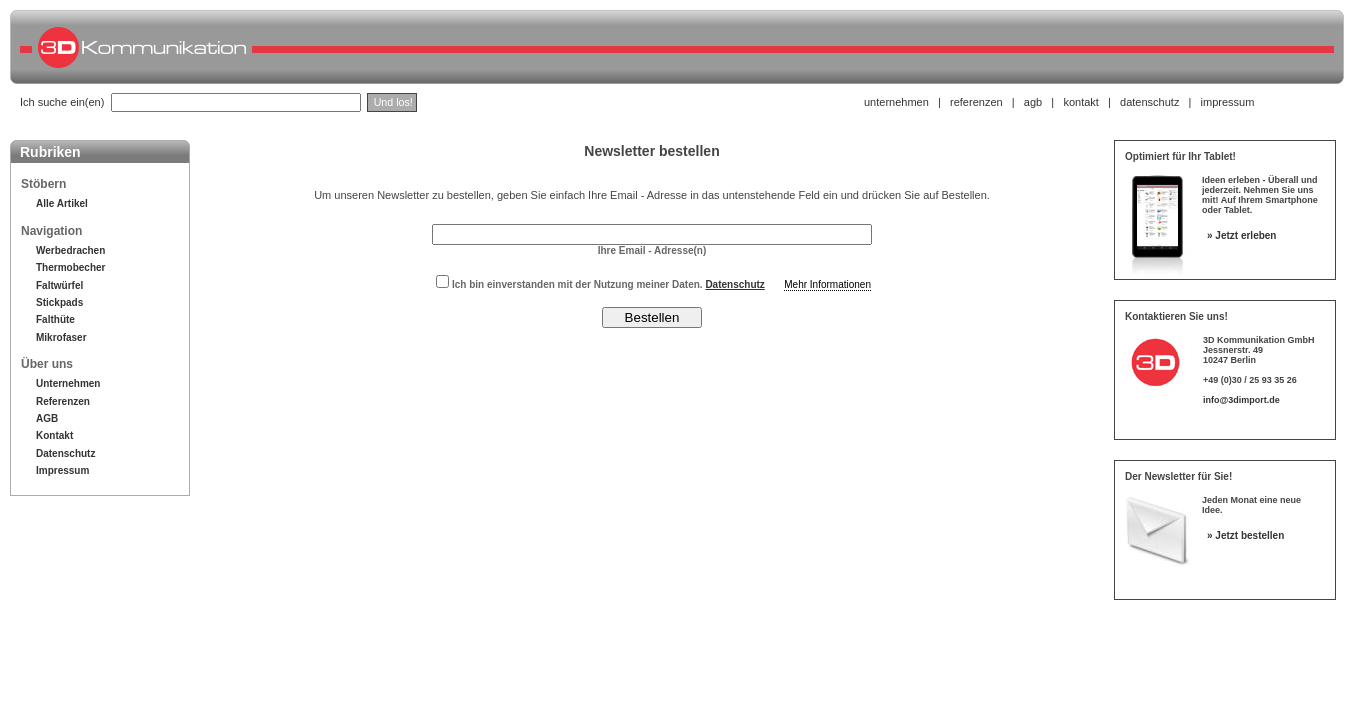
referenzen (976, 102)
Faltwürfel (59, 285)
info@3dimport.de (1241, 400)
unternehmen (896, 102)
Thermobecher (70, 267)
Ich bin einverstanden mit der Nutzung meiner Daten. (600, 284)
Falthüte (55, 319)
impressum (1228, 102)
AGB (47, 418)
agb (1033, 102)
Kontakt (54, 435)
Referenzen (63, 401)
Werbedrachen (70, 250)
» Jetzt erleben (1241, 235)
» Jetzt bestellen (1245, 535)
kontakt (1080, 102)
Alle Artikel (62, 203)
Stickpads (59, 302)
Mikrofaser (61, 337)
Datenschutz (65, 453)
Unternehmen (68, 383)
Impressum (62, 470)
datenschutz (1149, 102)
